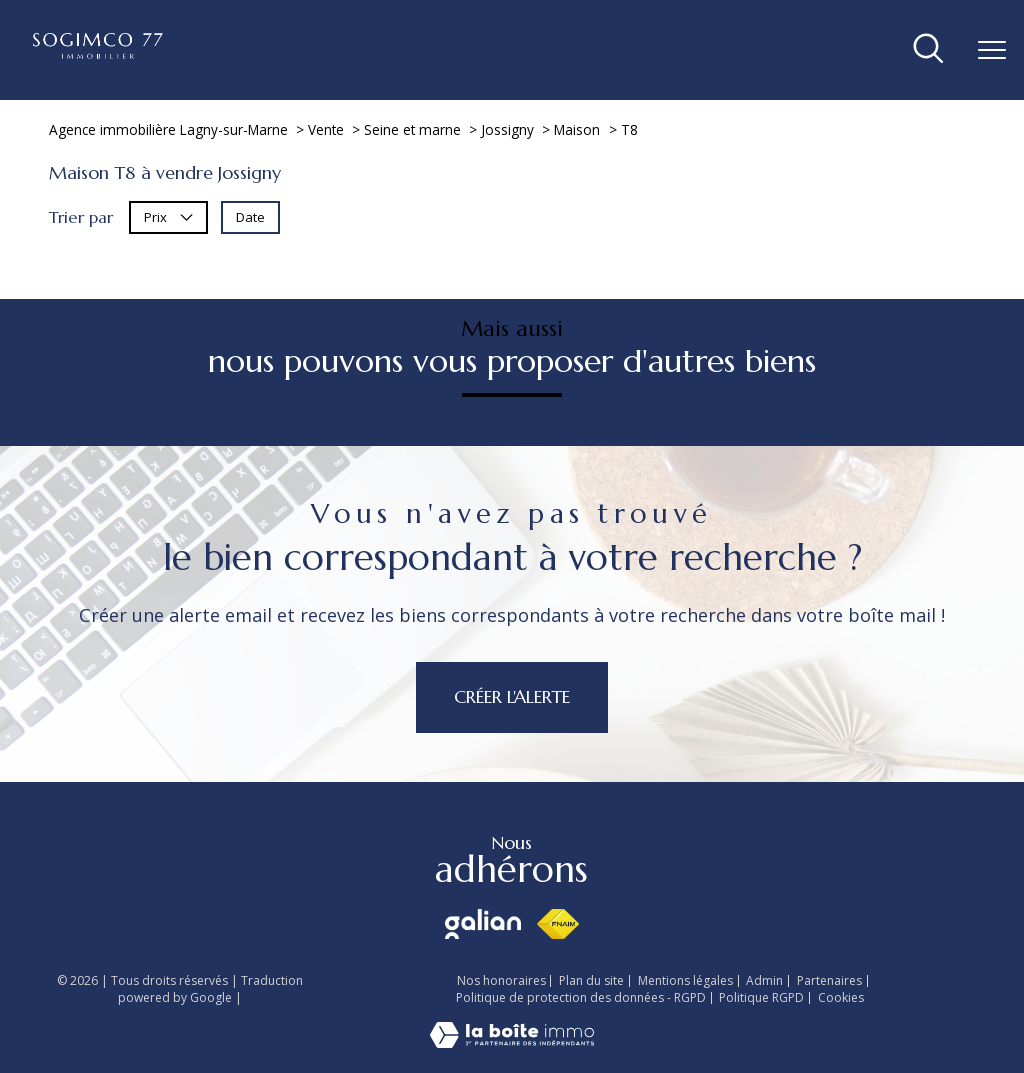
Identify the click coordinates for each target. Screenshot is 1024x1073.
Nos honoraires (501, 980)
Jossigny (507, 129)
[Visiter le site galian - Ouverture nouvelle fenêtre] (483, 924)
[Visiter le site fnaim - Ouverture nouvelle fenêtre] (557, 924)
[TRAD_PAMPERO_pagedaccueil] (98, 53)
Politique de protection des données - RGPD (581, 997)
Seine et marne (412, 129)
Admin (764, 980)
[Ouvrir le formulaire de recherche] (928, 50)
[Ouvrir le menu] (992, 50)
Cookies (841, 998)
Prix (168, 217)
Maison (577, 129)
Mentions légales (685, 980)
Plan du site (591, 980)
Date (250, 217)
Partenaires (829, 980)
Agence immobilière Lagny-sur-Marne (168, 129)
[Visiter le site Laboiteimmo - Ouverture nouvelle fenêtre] (512, 1042)
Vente (326, 129)
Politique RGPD (761, 997)
